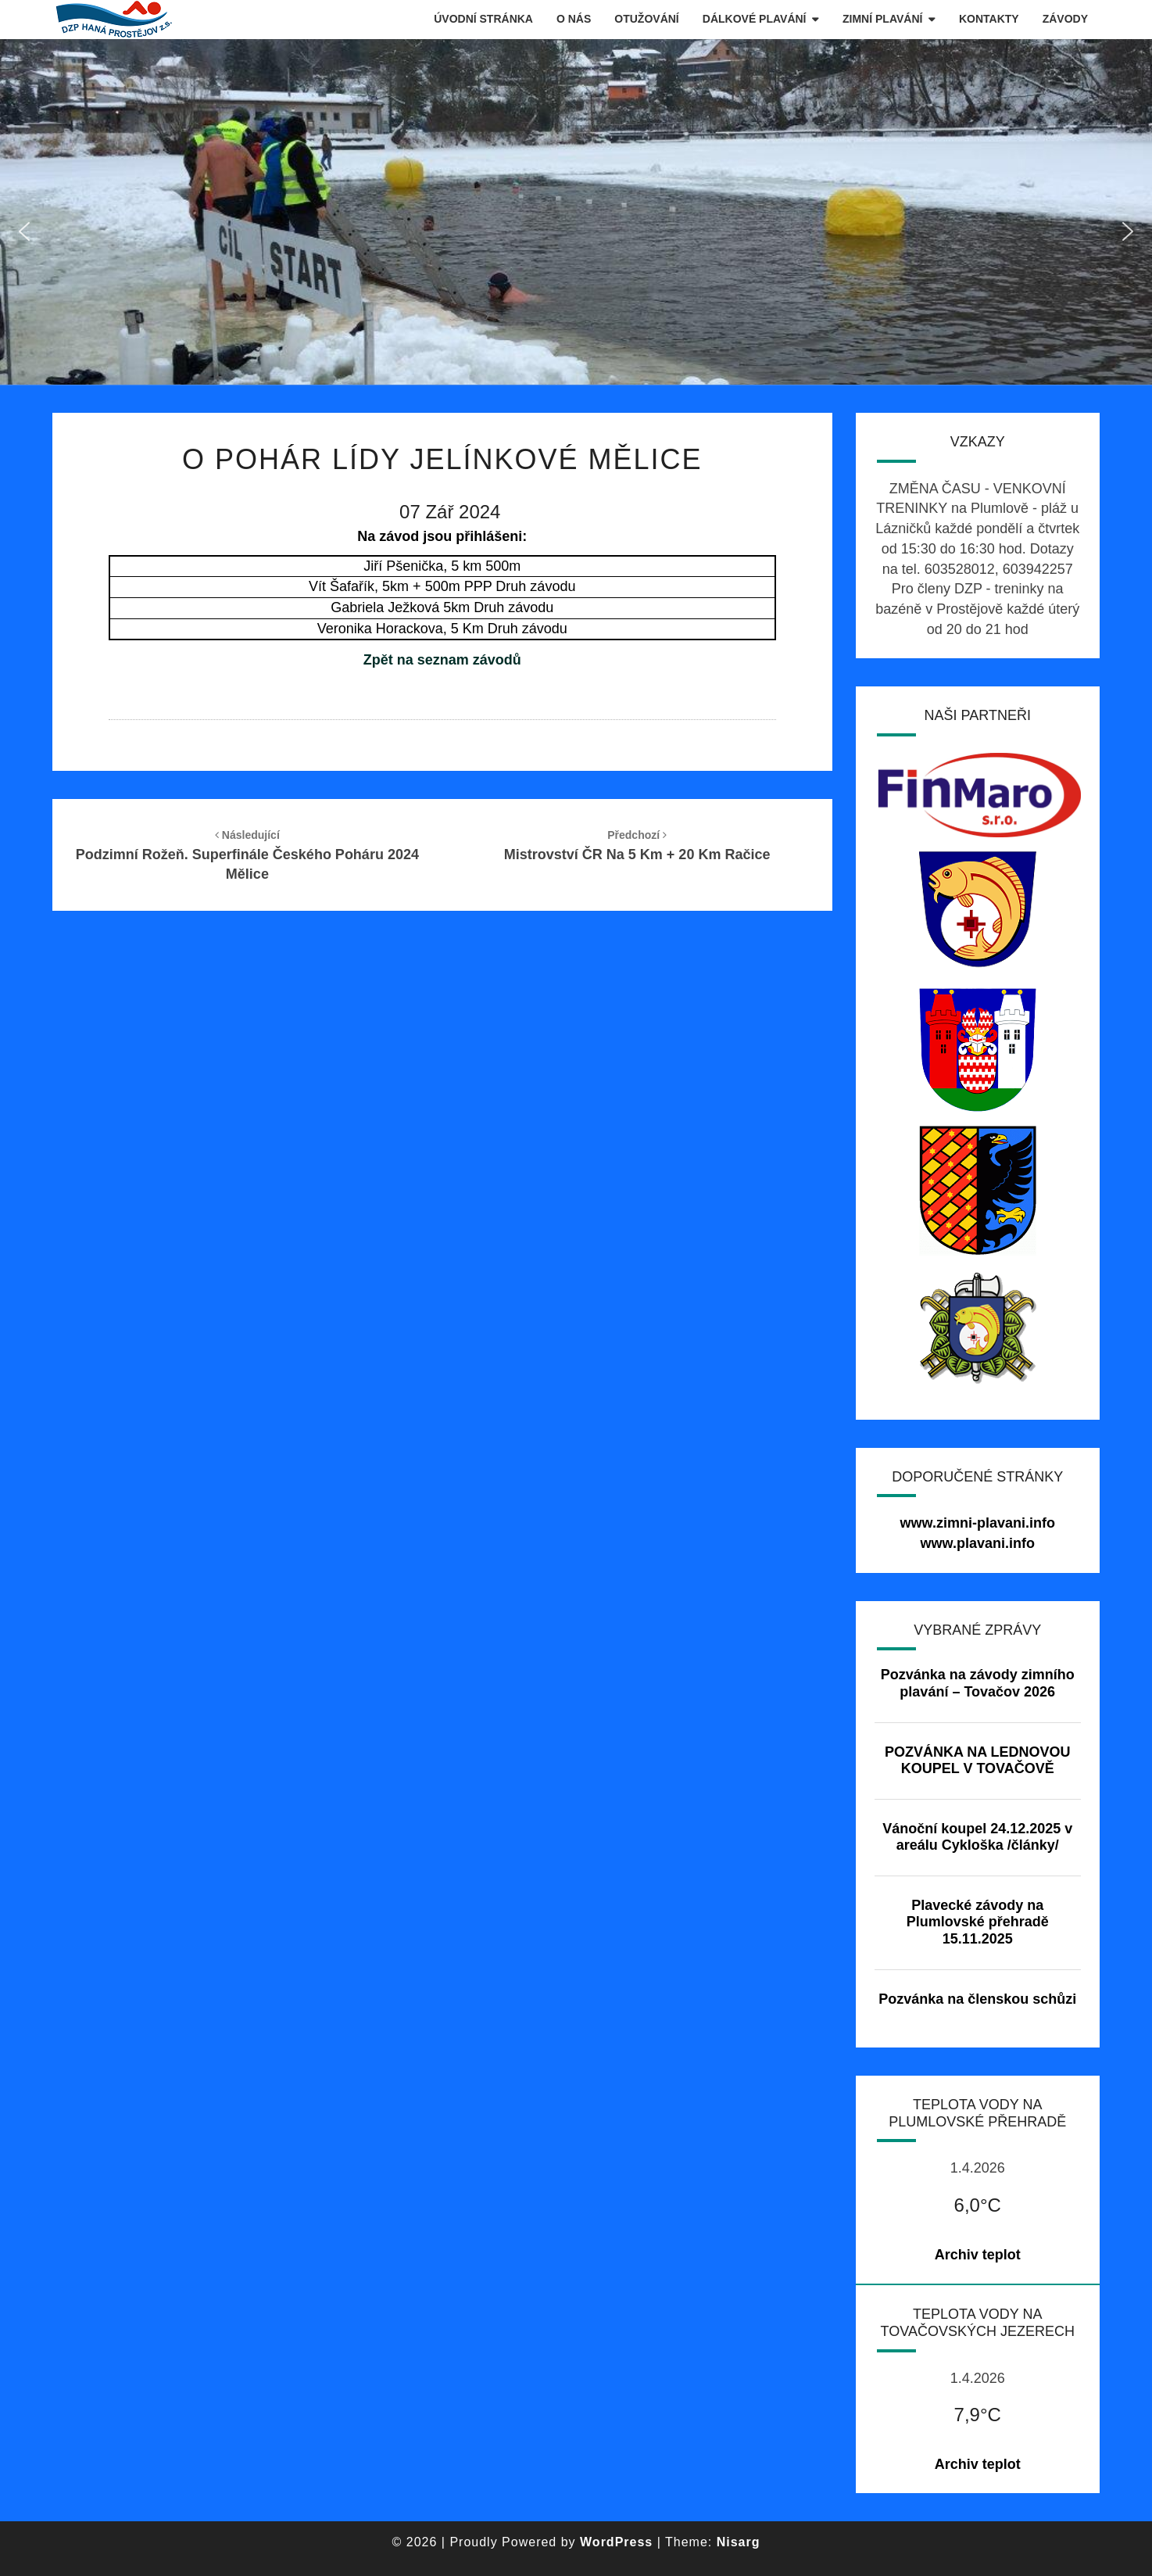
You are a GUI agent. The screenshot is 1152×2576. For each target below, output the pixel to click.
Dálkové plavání (755, 19)
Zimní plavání (882, 19)
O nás (573, 19)
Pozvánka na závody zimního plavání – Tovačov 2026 (978, 1683)
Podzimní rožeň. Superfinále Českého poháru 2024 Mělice (247, 855)
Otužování (646, 19)
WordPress (616, 2542)
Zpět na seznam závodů (442, 660)
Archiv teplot (978, 2255)
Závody (1065, 19)
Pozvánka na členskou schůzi (977, 1999)
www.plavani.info (978, 1543)
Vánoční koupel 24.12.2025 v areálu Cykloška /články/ (977, 1837)
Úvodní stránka (483, 19)
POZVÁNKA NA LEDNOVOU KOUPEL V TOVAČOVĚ (978, 1760)
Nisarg (738, 2542)
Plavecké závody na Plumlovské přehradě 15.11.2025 (978, 1922)
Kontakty (989, 19)
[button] (24, 231)
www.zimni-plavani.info (977, 1523)
